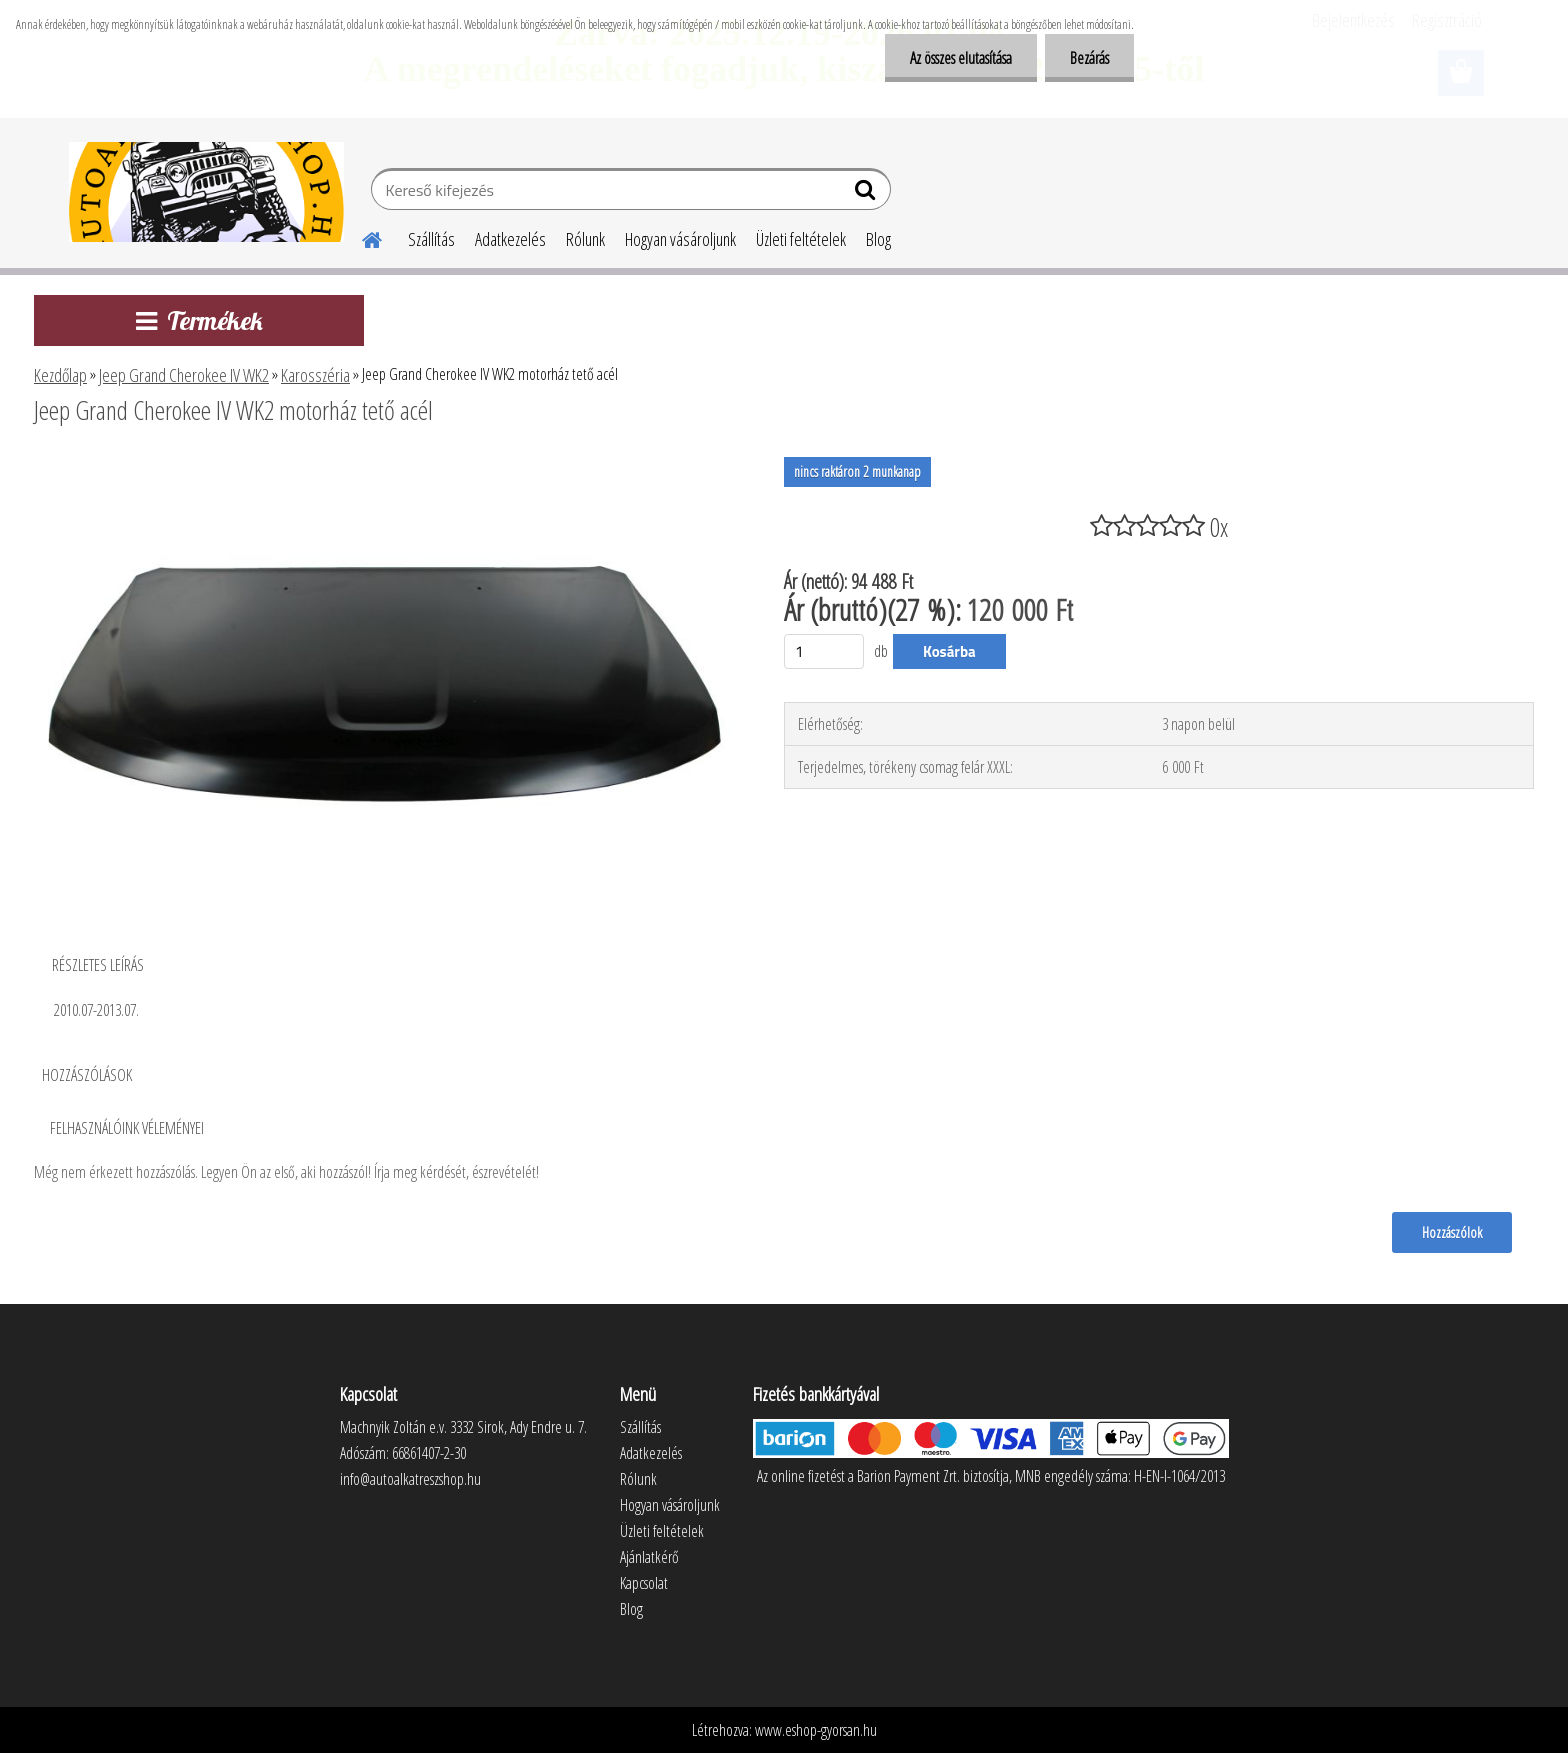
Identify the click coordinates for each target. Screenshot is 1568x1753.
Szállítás (431, 239)
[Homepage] (360, 237)
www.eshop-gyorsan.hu (816, 1730)
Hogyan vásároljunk (680, 239)
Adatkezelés (510, 239)
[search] (867, 194)
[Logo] (206, 192)
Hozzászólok (1452, 1232)
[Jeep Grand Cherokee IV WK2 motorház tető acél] (383, 465)
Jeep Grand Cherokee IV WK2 (184, 375)
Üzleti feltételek (801, 239)
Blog (878, 239)
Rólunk (585, 239)
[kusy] (824, 651)
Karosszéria (315, 375)
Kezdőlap (60, 375)
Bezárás (1089, 58)
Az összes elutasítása (961, 58)
